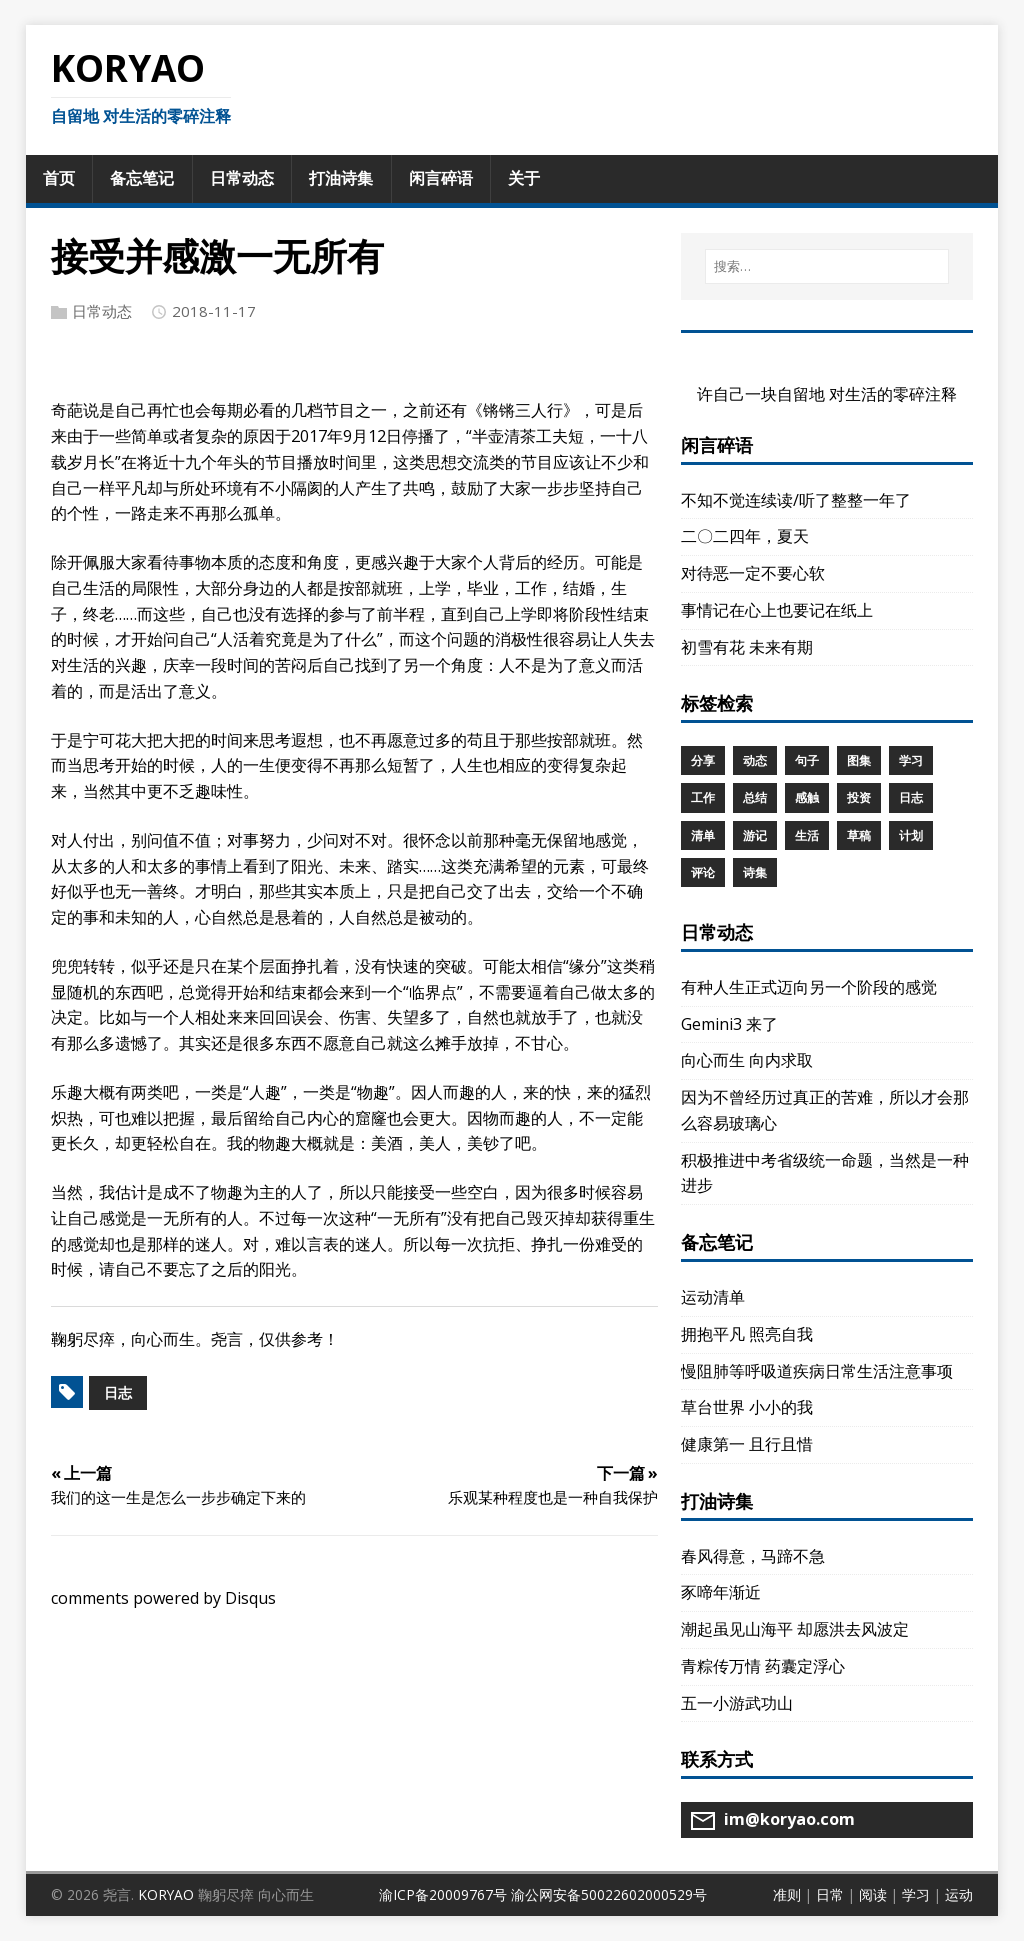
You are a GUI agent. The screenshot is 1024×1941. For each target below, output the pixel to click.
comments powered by (163, 1598)
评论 (703, 872)
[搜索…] (827, 266)
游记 (755, 835)
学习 (911, 760)
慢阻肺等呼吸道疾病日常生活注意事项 (817, 1371)
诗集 (755, 872)
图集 (859, 760)
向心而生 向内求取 (747, 1060)
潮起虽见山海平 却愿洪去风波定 (795, 1629)
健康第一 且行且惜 (747, 1444)
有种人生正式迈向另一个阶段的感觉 (809, 987)
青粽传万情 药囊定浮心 (763, 1666)
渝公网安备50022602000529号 (609, 1894)
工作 (703, 797)
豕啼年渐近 (721, 1592)
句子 (807, 760)
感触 (807, 797)
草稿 (859, 835)
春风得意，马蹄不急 (753, 1556)
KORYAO (166, 1894)
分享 (703, 760)
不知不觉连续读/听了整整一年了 (796, 500)
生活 (807, 835)
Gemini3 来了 (729, 1024)
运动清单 (713, 1297)
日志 (118, 1392)
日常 (830, 1894)
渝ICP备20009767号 (443, 1894)
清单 (703, 835)
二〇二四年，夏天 (745, 536)
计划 (911, 835)
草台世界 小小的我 (747, 1407)
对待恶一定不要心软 (753, 573)
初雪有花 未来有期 (747, 647)
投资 (859, 797)
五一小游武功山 (737, 1703)
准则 (787, 1894)
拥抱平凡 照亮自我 (747, 1334)
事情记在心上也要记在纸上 (777, 610)
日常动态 (102, 311)
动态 (755, 760)
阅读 (873, 1894)
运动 (959, 1894)
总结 (755, 797)
